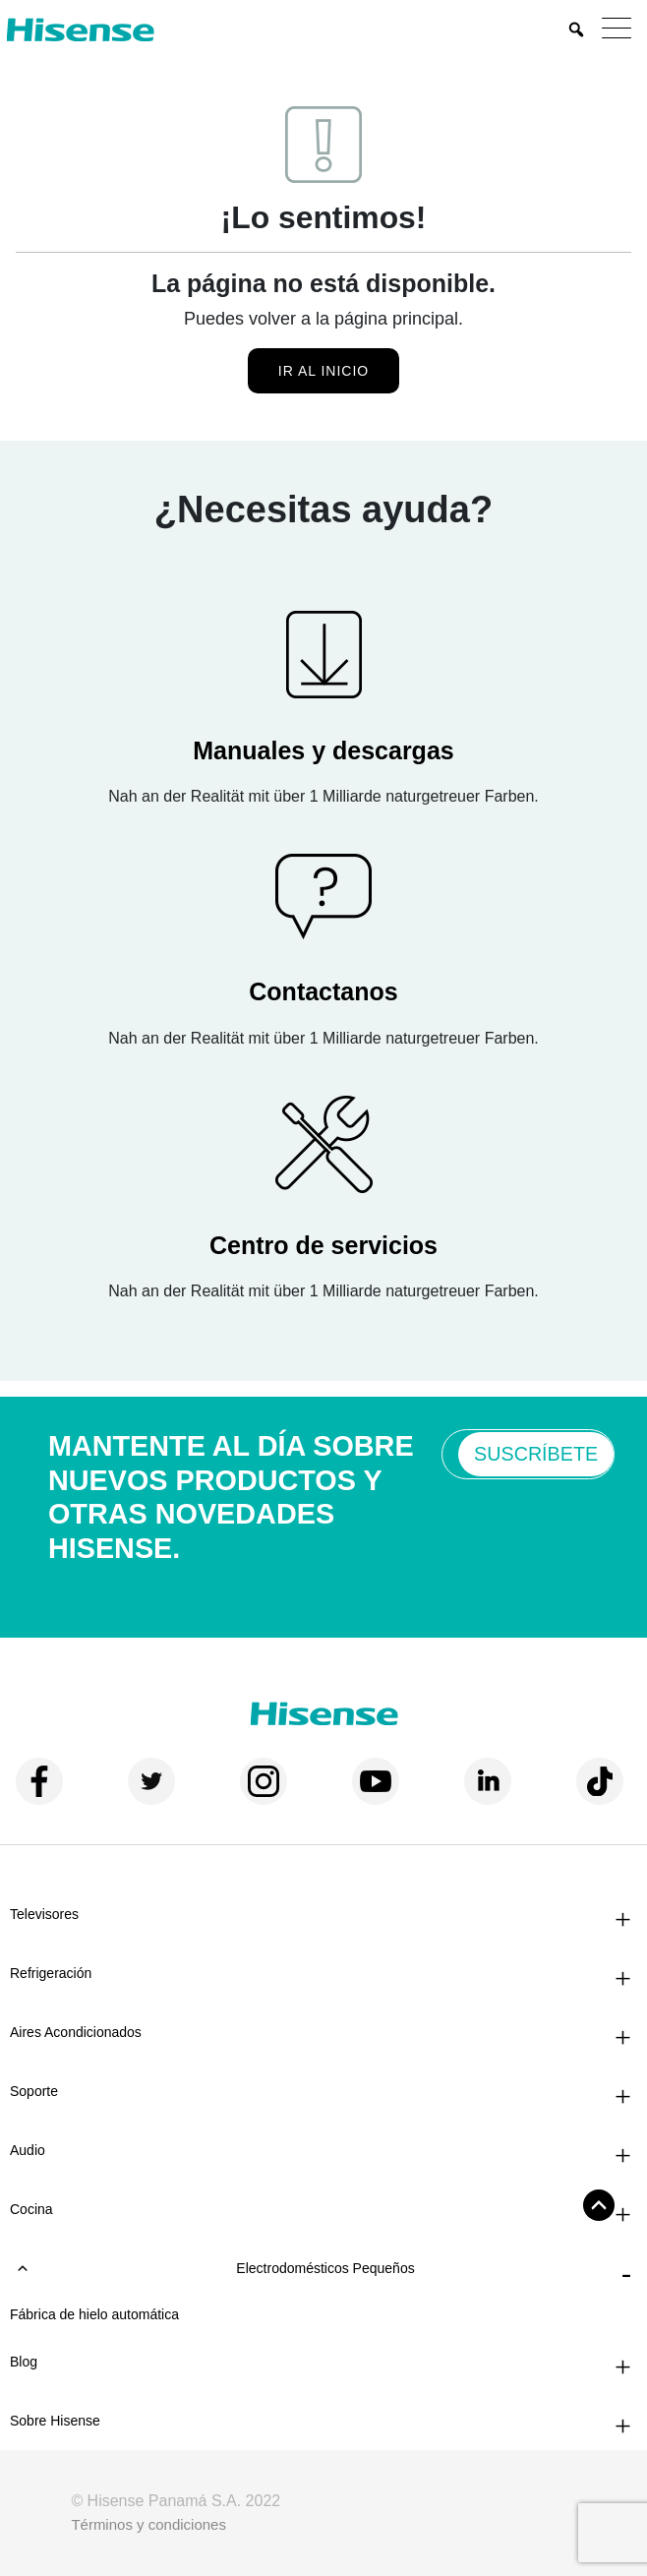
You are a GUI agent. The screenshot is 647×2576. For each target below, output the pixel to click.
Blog (23, 2361)
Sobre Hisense (55, 2420)
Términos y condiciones (148, 2524)
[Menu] (621, 29)
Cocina (31, 2209)
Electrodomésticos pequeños (215, 2268)
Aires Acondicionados (76, 2032)
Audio (27, 2150)
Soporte (34, 2091)
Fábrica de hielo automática (94, 2314)
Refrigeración (50, 1973)
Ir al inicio (323, 371)
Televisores (44, 1914)
